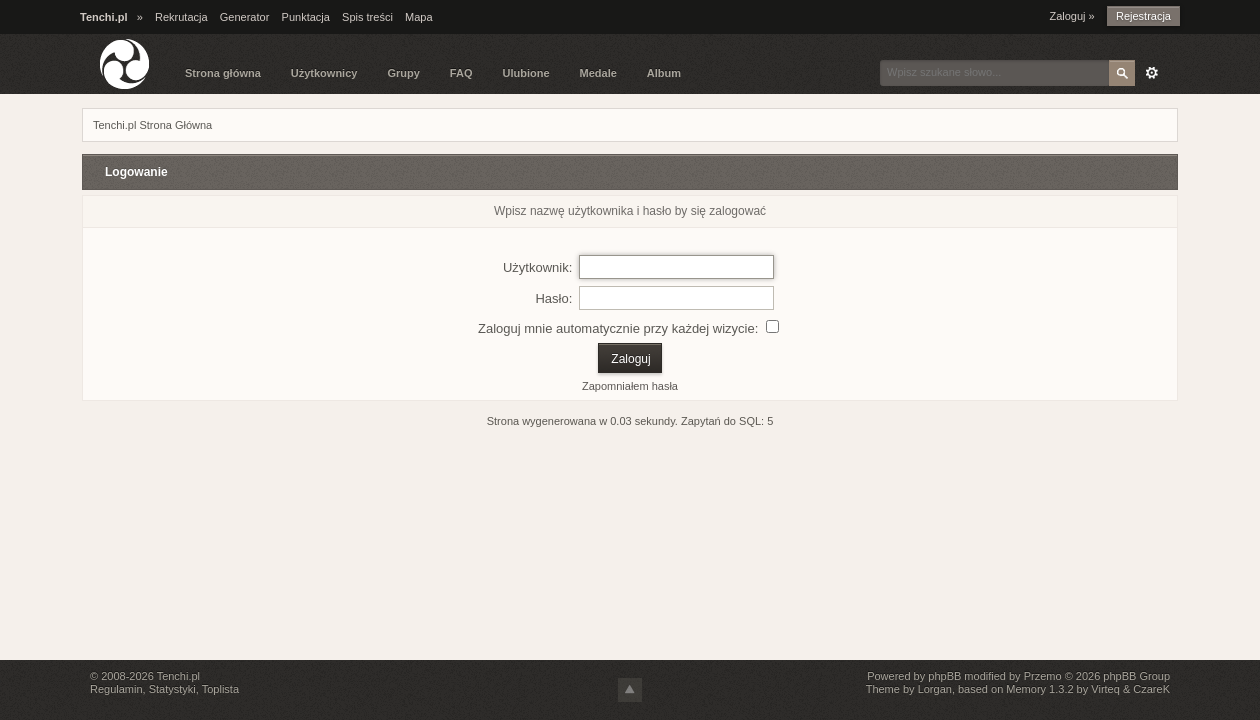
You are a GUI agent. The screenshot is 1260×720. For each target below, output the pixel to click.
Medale (598, 73)
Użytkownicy (324, 73)
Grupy (403, 73)
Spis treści (367, 17)
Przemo (1043, 676)
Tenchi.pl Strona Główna (152, 125)
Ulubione (525, 73)
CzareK (1151, 689)
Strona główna (223, 73)
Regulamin (116, 689)
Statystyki (172, 689)
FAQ (461, 73)
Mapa (419, 17)
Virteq (1105, 689)
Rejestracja (1143, 16)
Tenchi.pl (178, 676)
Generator (245, 17)
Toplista (220, 689)
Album (664, 73)
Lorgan (935, 689)
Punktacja (306, 17)
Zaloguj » (1071, 16)
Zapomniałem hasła (630, 386)
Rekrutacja (181, 17)
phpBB (944, 676)
